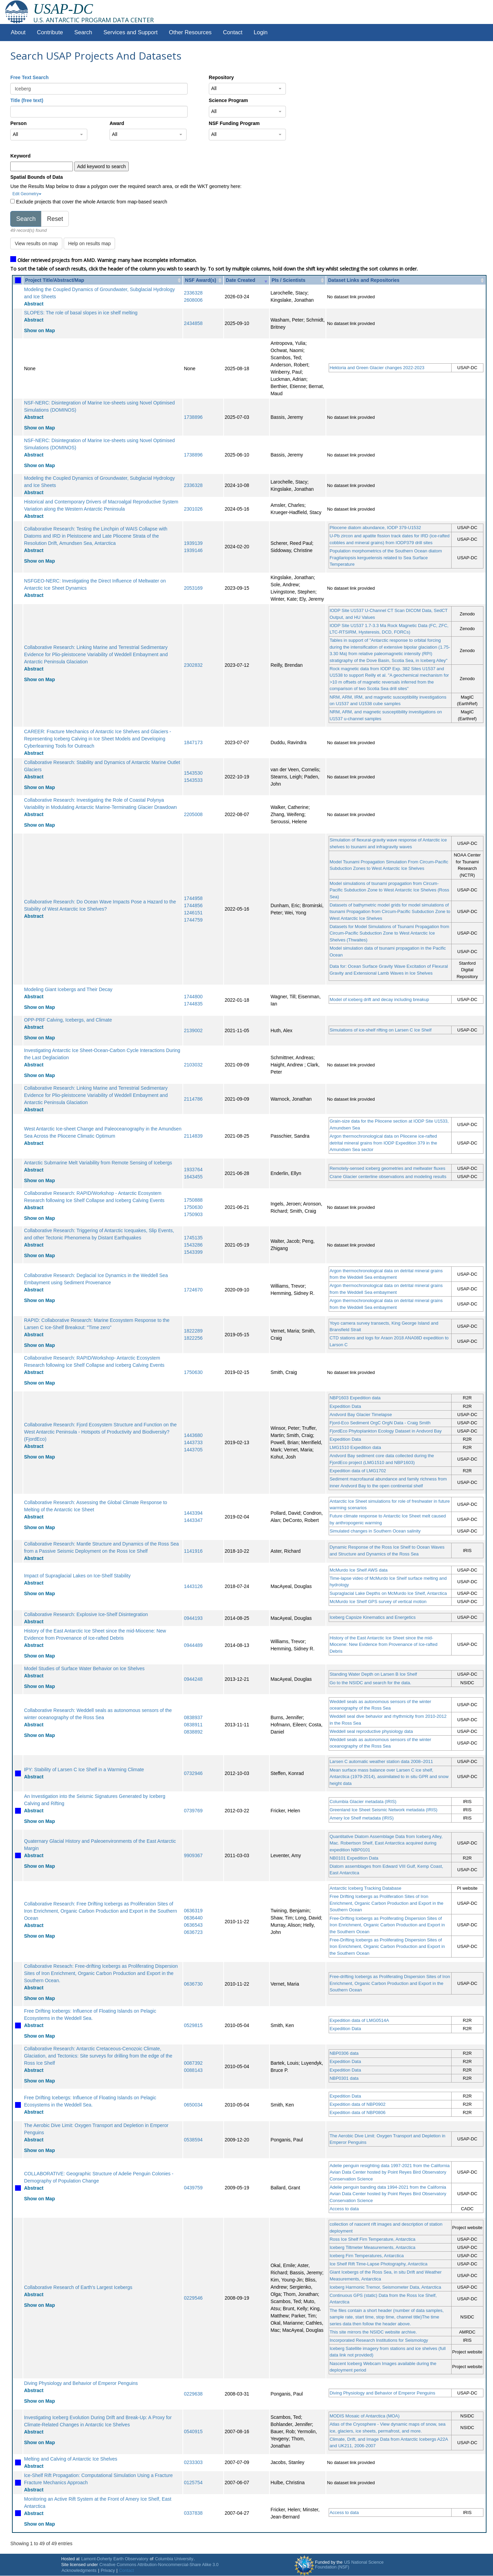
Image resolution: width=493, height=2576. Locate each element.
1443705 (193, 1449)
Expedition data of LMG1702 (358, 1470)
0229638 (193, 2394)
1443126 (193, 1586)
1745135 (193, 1237)
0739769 (193, 1810)
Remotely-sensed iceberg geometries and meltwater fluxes (387, 1168)
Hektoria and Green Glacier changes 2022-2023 (377, 367)
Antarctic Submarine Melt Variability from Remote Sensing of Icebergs (98, 1162)
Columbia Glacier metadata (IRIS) (363, 1801)
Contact (232, 32)
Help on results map (89, 243)
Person (18, 123)
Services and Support (130, 32)
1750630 (193, 1207)
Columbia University (174, 2558)
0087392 (193, 2063)
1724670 (193, 1289)
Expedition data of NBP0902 (357, 2104)
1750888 (193, 1200)
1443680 (193, 1435)
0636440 (193, 1918)
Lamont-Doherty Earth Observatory (114, 2558)
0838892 (193, 1732)
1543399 (193, 1252)
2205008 (193, 814)
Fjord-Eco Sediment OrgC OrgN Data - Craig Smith (380, 1422)
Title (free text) (26, 100)
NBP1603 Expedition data (355, 1397)
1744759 (193, 920)
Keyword (20, 156)
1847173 (193, 742)
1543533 (193, 780)
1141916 (193, 1551)
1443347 (193, 1520)
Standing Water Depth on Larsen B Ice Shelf (373, 1674)
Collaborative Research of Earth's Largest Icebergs (78, 2287)
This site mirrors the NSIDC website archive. (373, 2332)
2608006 (193, 300)
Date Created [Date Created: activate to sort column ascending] (240, 280)
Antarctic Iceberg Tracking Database (366, 1888)
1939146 (193, 550)
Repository (221, 77)
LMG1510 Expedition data (355, 1447)
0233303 (193, 2462)
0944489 (193, 1645)
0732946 (193, 1773)
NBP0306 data (344, 2053)
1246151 (193, 912)
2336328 (193, 293)
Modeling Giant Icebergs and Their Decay (68, 989)
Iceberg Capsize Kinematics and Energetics (373, 1617)
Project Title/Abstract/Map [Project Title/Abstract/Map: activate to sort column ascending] (54, 280)
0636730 (193, 1984)
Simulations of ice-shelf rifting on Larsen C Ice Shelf (381, 1030)
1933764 (193, 1169)
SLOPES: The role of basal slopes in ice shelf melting (80, 312)
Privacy (108, 2570)
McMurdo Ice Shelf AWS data (359, 1570)
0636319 (193, 1910)
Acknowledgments (79, 2570)
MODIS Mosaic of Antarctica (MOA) (365, 2415)
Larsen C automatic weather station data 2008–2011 (381, 1761)
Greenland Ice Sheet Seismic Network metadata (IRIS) (384, 1809)
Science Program (228, 100)
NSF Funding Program (234, 123)
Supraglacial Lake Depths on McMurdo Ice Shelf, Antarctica (388, 1593)
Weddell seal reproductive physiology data (371, 1731)
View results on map (36, 243)
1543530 (193, 773)
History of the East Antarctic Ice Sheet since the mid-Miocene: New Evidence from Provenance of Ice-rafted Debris (384, 1644)
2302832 (193, 665)
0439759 (193, 2187)
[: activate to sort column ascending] (18, 280)
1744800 (193, 996)
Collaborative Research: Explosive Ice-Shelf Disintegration (86, 1614)
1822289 (193, 1331)
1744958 (193, 898)
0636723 (193, 1932)
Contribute (50, 32)
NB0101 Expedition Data (354, 1858)
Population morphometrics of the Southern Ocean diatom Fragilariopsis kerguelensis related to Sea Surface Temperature (386, 557)
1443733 (193, 1442)
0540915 (193, 2431)
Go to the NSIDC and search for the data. (370, 1682)
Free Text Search (29, 77)
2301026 (193, 509)
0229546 (193, 2298)
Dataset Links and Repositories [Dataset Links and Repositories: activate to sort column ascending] (364, 280)
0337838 (193, 2513)
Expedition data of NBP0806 (357, 2112)
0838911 (193, 1724)
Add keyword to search (101, 166)
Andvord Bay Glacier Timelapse (361, 1414)
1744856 (193, 905)
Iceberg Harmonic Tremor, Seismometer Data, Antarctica (385, 2287)
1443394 (193, 1513)
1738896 (193, 417)
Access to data (344, 2208)
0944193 (193, 1618)
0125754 (193, 2482)
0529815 (193, 2025)
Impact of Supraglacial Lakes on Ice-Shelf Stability (77, 1575)
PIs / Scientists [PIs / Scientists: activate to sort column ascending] (288, 280)
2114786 (193, 1099)
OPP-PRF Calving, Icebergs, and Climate (68, 1020)
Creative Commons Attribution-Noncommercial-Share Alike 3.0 (158, 2564)
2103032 (193, 1064)
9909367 (193, 1855)
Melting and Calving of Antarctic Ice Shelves (70, 2459)
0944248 (193, 1679)
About (18, 32)
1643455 (193, 1176)
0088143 (193, 2070)
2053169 (193, 588)
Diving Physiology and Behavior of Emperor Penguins (81, 2383)
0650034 (193, 2105)
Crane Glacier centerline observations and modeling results (388, 1176)
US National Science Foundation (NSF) (349, 2564)
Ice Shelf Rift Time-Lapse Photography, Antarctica (379, 2263)
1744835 (193, 1003)
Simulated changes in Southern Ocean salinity (375, 1531)
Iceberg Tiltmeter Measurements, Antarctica (373, 2247)
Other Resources (190, 32)
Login (260, 32)
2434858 (193, 323)
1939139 (193, 543)
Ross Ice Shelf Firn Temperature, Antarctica (372, 2239)
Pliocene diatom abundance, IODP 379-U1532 (375, 527)
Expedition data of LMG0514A (359, 2020)
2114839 (193, 1136)
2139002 (193, 1030)
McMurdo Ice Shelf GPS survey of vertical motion (378, 1601)
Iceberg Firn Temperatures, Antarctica (367, 2255)
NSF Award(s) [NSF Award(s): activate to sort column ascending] (200, 280)
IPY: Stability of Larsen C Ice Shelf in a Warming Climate (84, 1769)
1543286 (193, 1245)
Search (83, 32)
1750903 (193, 1214)
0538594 (193, 2139)
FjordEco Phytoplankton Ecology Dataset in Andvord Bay (386, 1431)
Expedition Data (345, 1406)
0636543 (193, 1925)
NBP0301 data (344, 2078)
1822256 (193, 1338)
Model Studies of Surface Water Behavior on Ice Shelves (84, 1668)
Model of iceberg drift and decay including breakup (379, 999)
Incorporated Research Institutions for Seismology (379, 2340)
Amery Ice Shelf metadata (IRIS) (362, 1818)
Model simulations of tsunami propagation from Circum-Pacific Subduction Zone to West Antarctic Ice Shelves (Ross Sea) (389, 890)
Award (117, 123)
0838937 (193, 1717)
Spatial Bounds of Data (36, 177)
